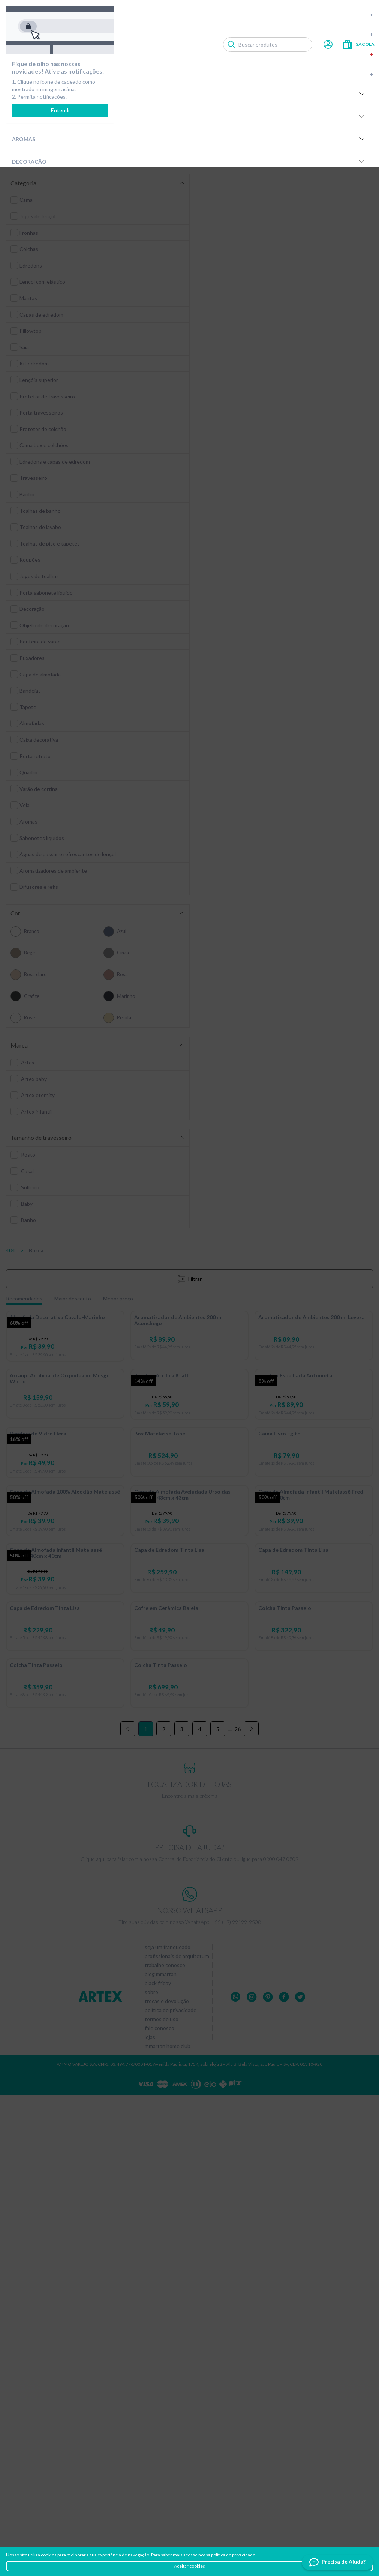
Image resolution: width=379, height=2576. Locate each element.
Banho (189, 116)
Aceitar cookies (189, 2566)
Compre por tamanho (211, 14)
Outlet (211, 54)
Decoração (189, 161)
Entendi (60, 110)
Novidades (211, 34)
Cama (189, 94)
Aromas (189, 139)
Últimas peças (211, 74)
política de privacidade (233, 2555)
